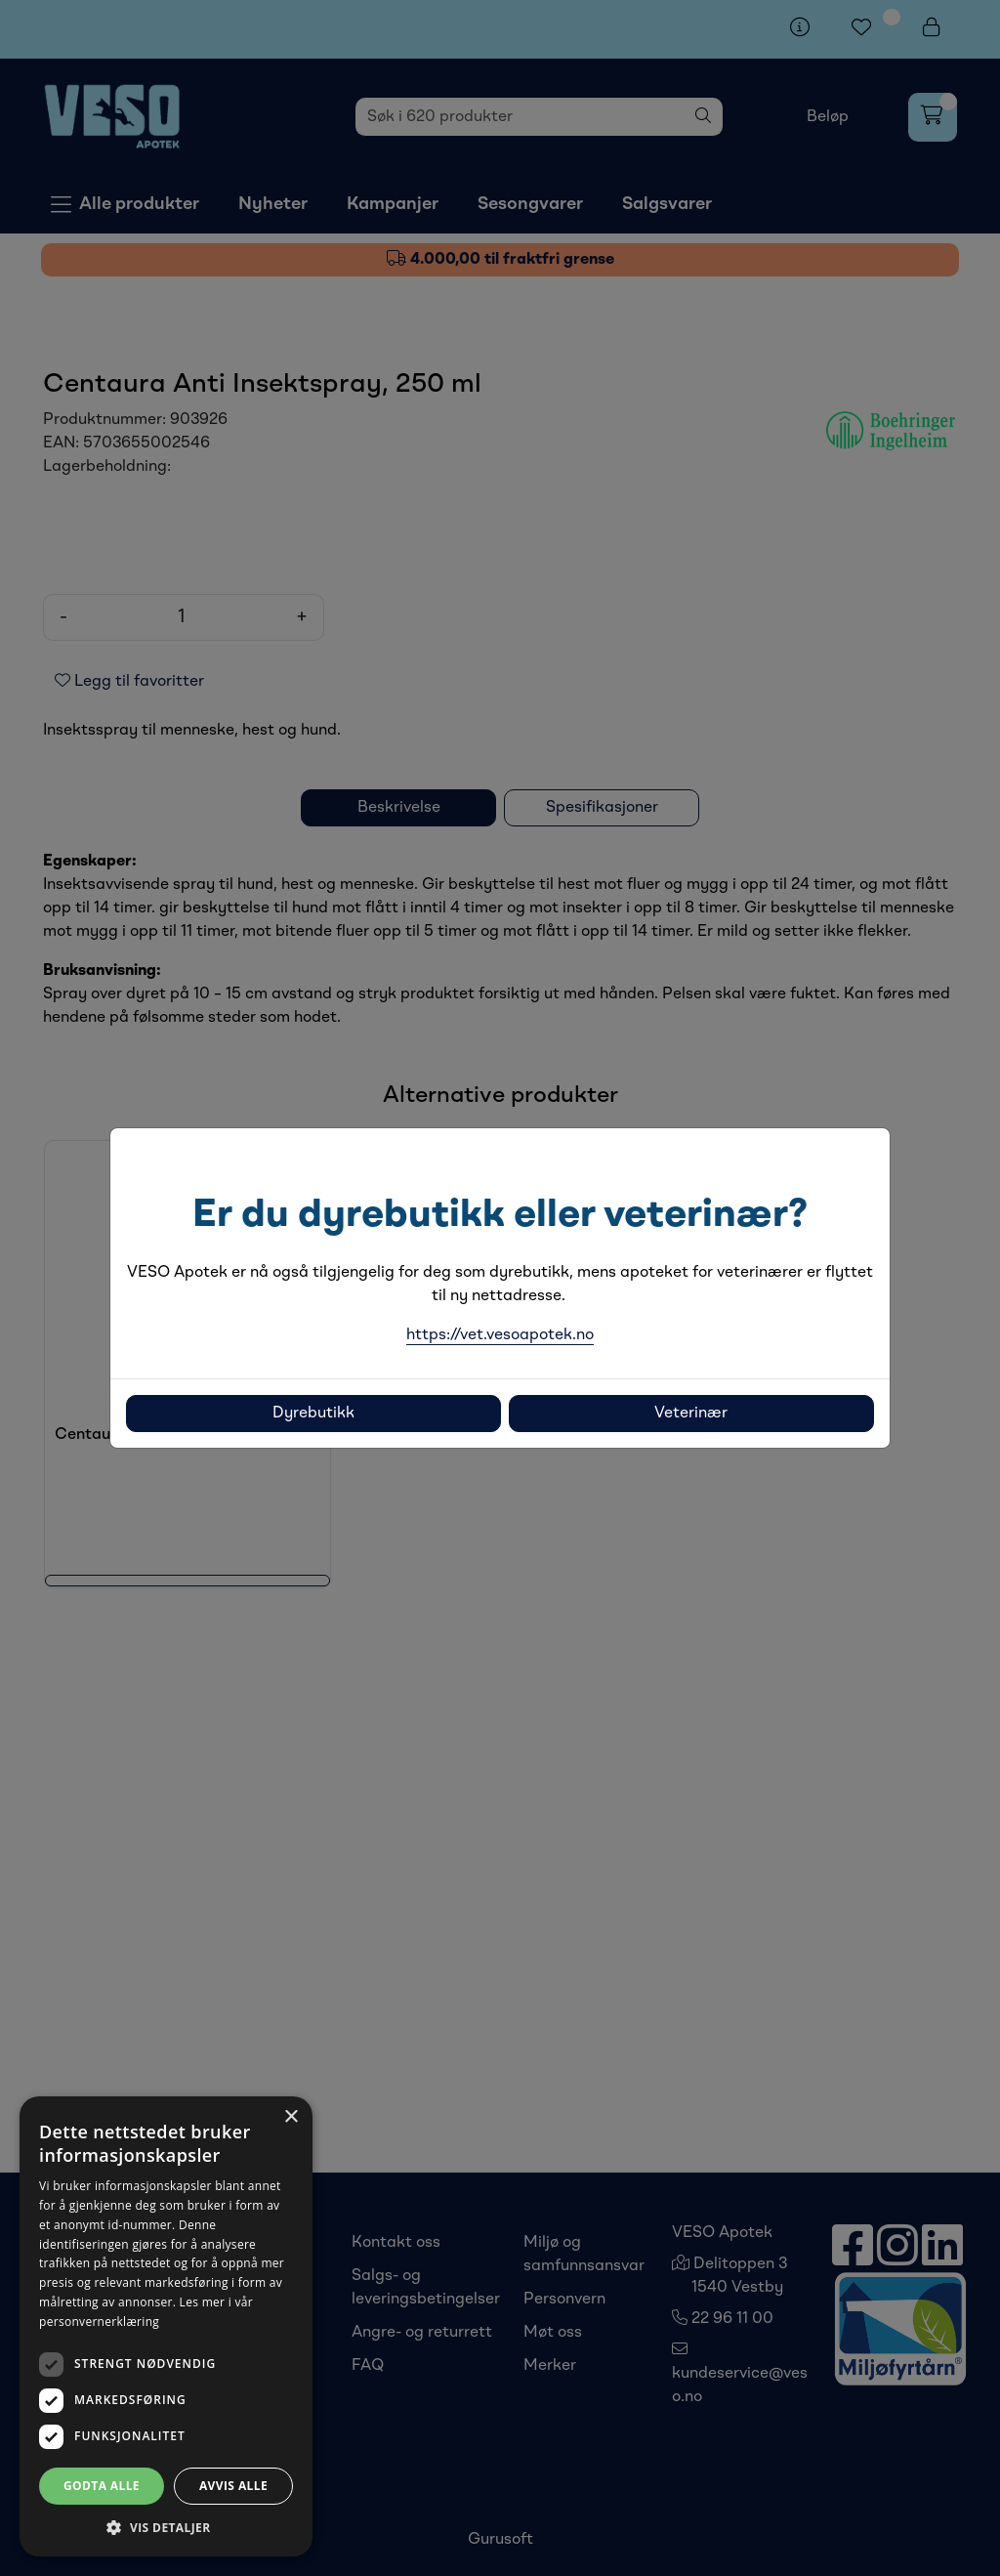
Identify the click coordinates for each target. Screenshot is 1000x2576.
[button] (166, 2527)
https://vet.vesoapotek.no (500, 1335)
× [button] (290, 2117)
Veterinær (691, 1413)
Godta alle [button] (101, 2485)
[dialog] (166, 2326)
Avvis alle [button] (233, 2485)
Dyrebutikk (313, 1413)
